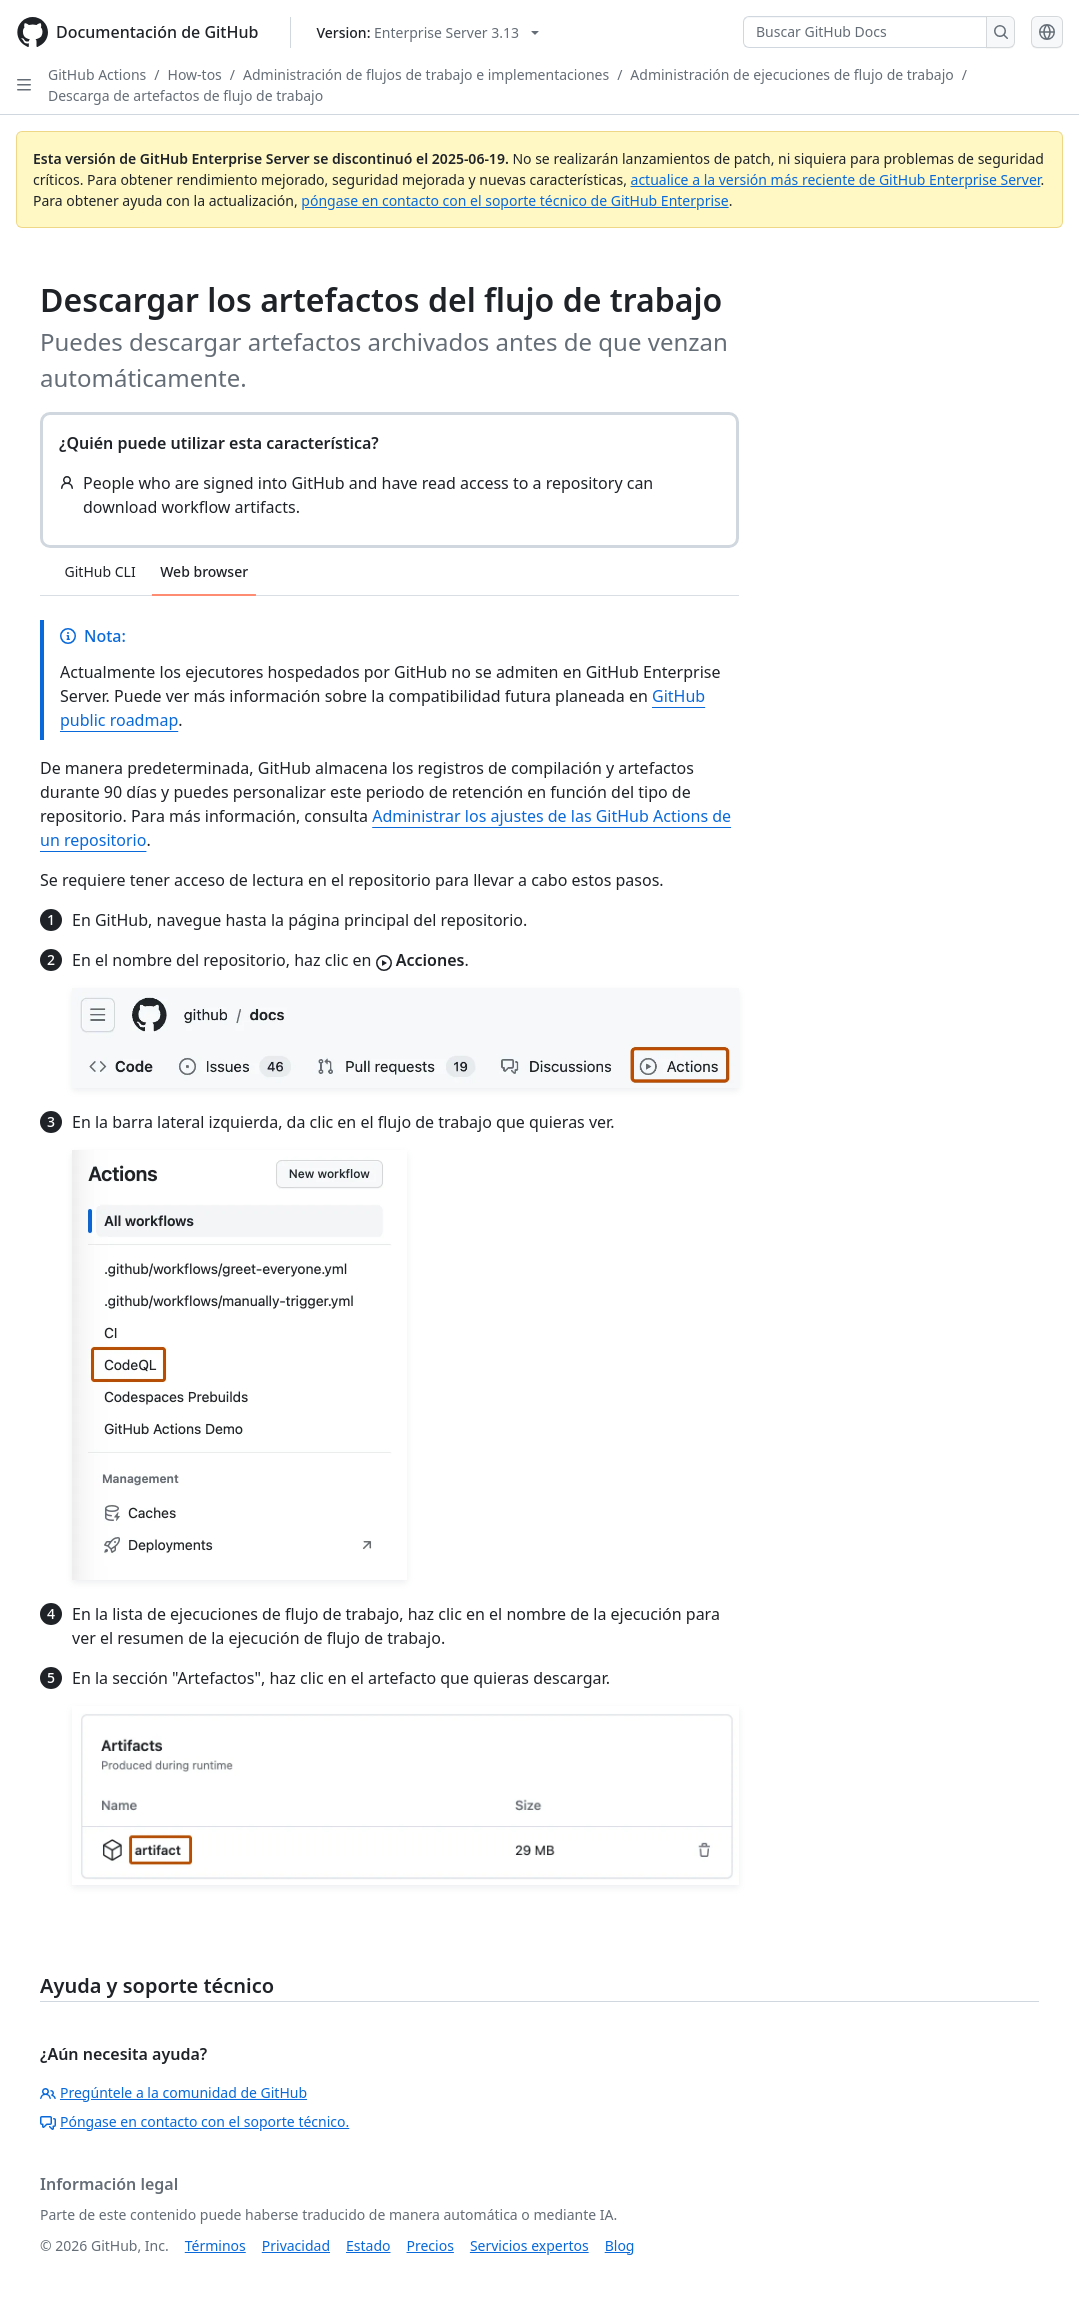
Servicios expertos (529, 2245)
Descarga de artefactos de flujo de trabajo (185, 95)
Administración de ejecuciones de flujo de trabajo (791, 74)
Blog (620, 2245)
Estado (368, 2245)
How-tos (195, 74)
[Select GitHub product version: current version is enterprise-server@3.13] (427, 32)
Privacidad (296, 2245)
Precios (430, 2245)
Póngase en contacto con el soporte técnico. (194, 2121)
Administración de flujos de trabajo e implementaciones (426, 74)
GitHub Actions (97, 74)
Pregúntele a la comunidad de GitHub (173, 2092)
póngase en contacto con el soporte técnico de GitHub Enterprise (514, 200)
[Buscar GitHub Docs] (865, 32)
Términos (215, 2245)
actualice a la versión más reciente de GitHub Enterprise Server (836, 179)
